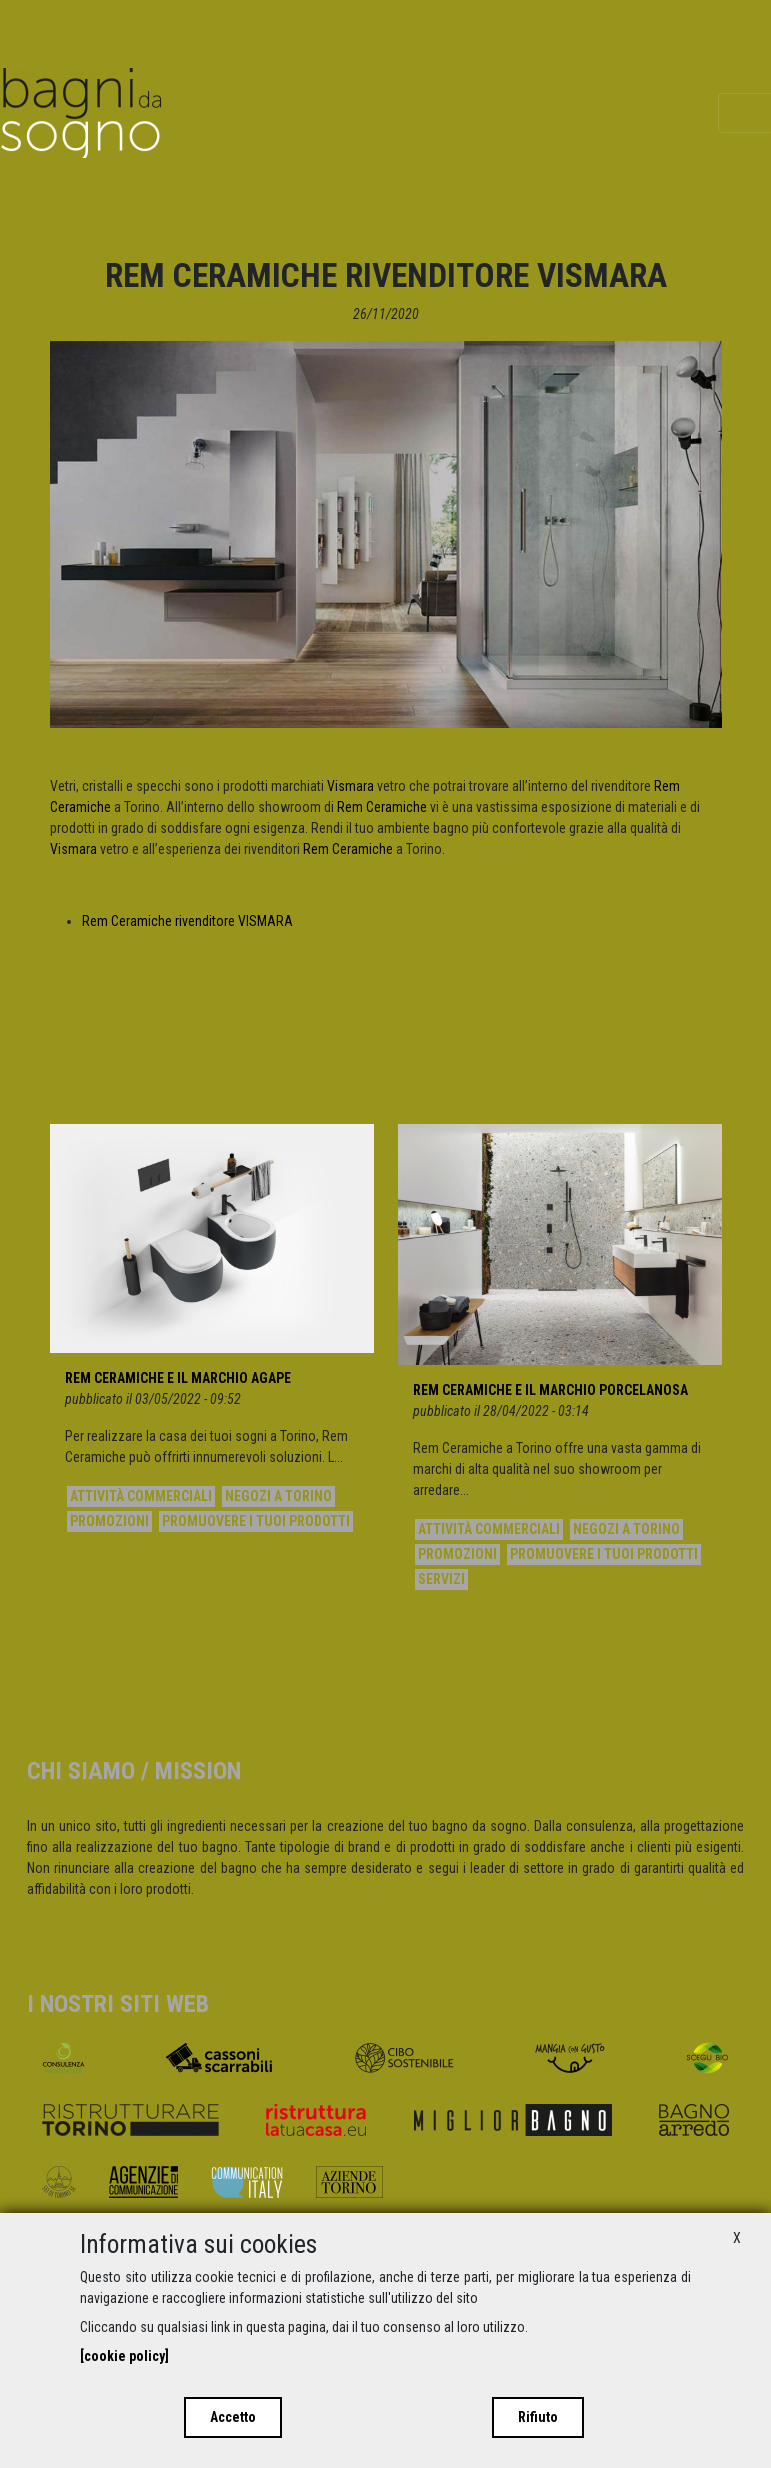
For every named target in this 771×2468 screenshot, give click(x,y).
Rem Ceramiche (382, 807)
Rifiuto (538, 2417)
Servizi (441, 1579)
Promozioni (109, 1521)
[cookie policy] (124, 2356)
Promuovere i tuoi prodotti (256, 1521)
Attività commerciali (141, 1496)
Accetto (233, 2417)
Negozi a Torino (278, 1496)
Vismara (350, 786)
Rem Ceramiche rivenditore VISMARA (187, 921)
